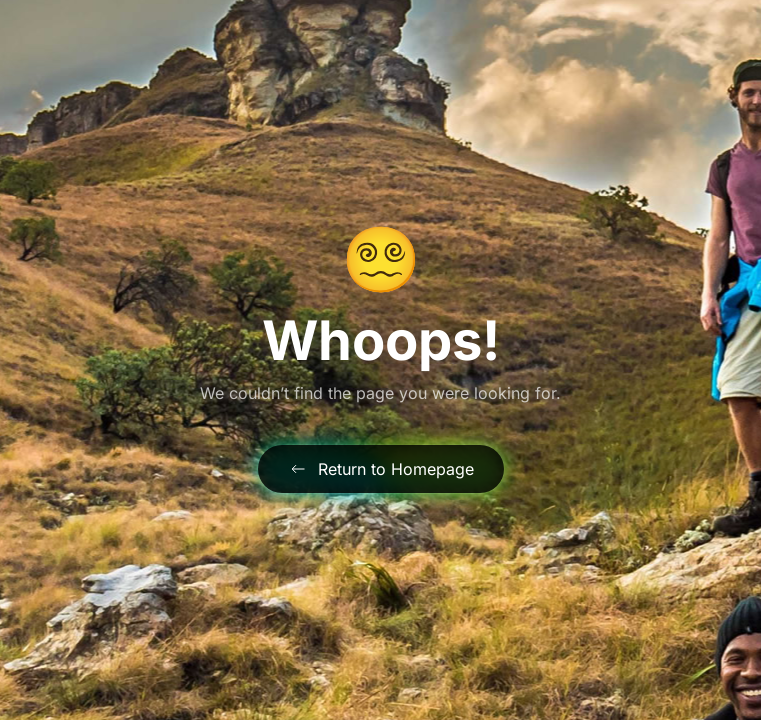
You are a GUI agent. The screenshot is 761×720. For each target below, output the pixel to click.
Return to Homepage (381, 469)
